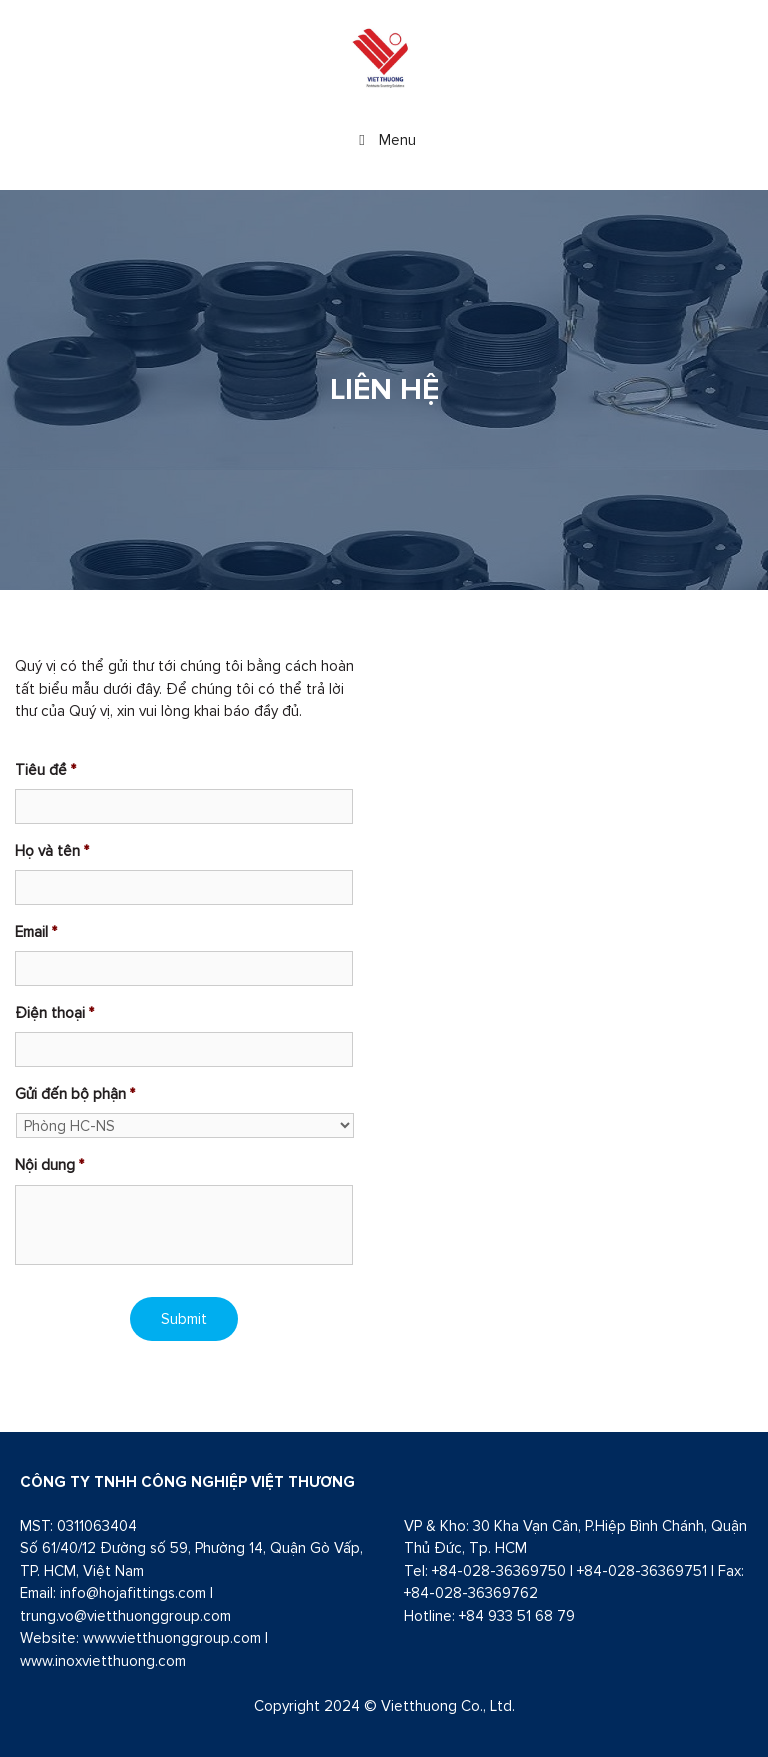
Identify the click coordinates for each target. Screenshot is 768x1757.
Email (36, 931)
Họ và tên (52, 850)
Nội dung (49, 1164)
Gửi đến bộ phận (75, 1093)
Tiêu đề (45, 769)
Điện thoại (54, 1012)
